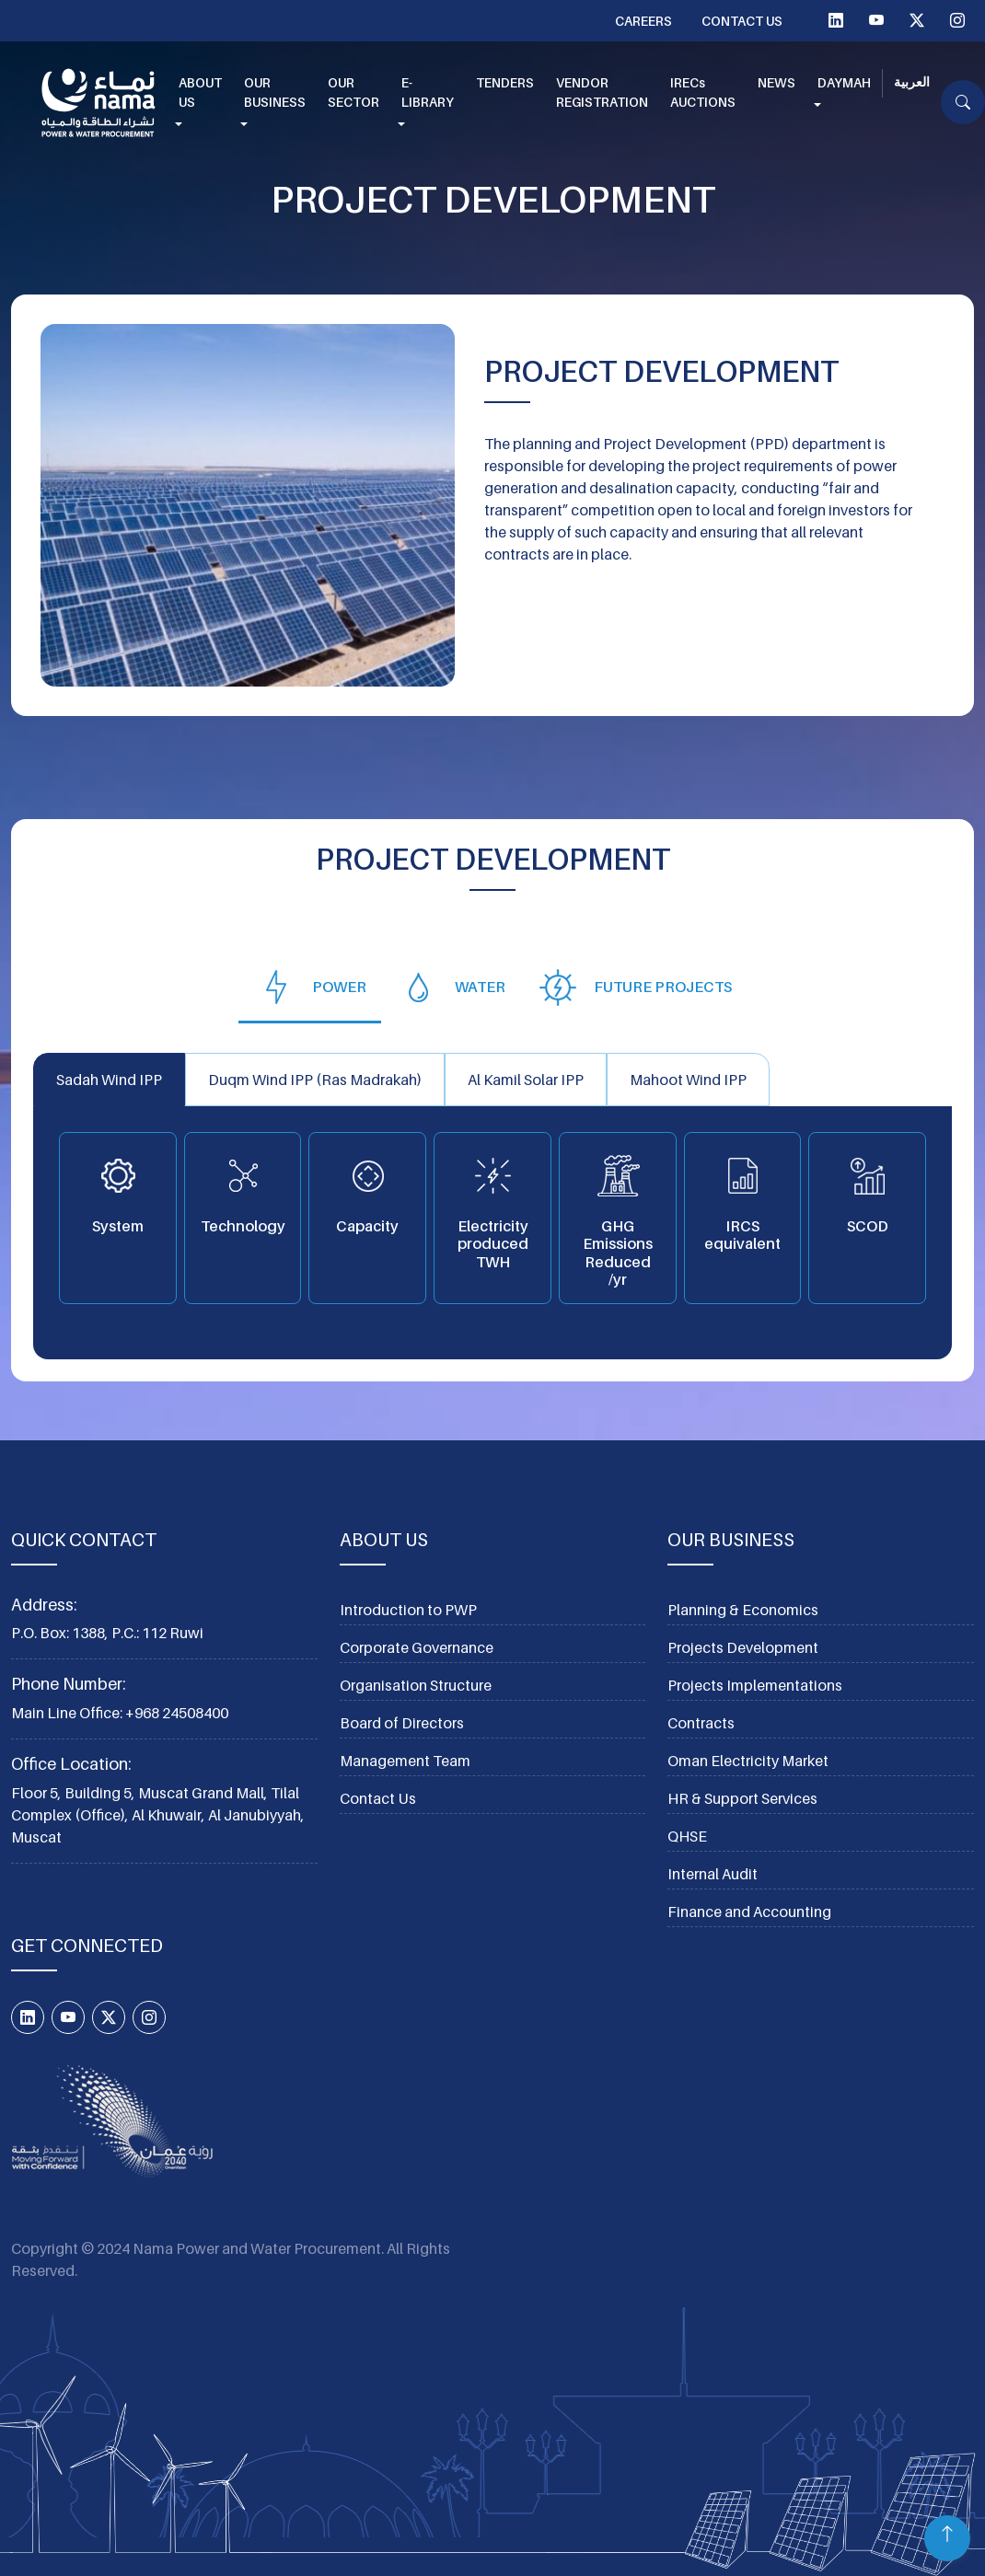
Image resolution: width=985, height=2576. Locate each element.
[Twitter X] (916, 20)
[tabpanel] (492, 1206)
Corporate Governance (416, 1647)
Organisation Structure (416, 1685)
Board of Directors (402, 1723)
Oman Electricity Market (748, 1760)
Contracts (701, 1723)
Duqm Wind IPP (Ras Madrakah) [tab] (315, 1079)
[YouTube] (876, 20)
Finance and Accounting (749, 1911)
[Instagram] (957, 20)
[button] (200, 102)
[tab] (309, 986)
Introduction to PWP (408, 1609)
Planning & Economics (742, 1609)
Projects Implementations (754, 1685)
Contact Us (741, 21)
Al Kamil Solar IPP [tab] (526, 1079)
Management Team (405, 1760)
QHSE (687, 1836)
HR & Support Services (742, 1798)
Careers (643, 21)
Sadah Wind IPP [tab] (109, 1079)
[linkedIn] (835, 20)
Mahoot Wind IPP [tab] (688, 1079)
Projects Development (742, 1647)
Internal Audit (712, 1874)
